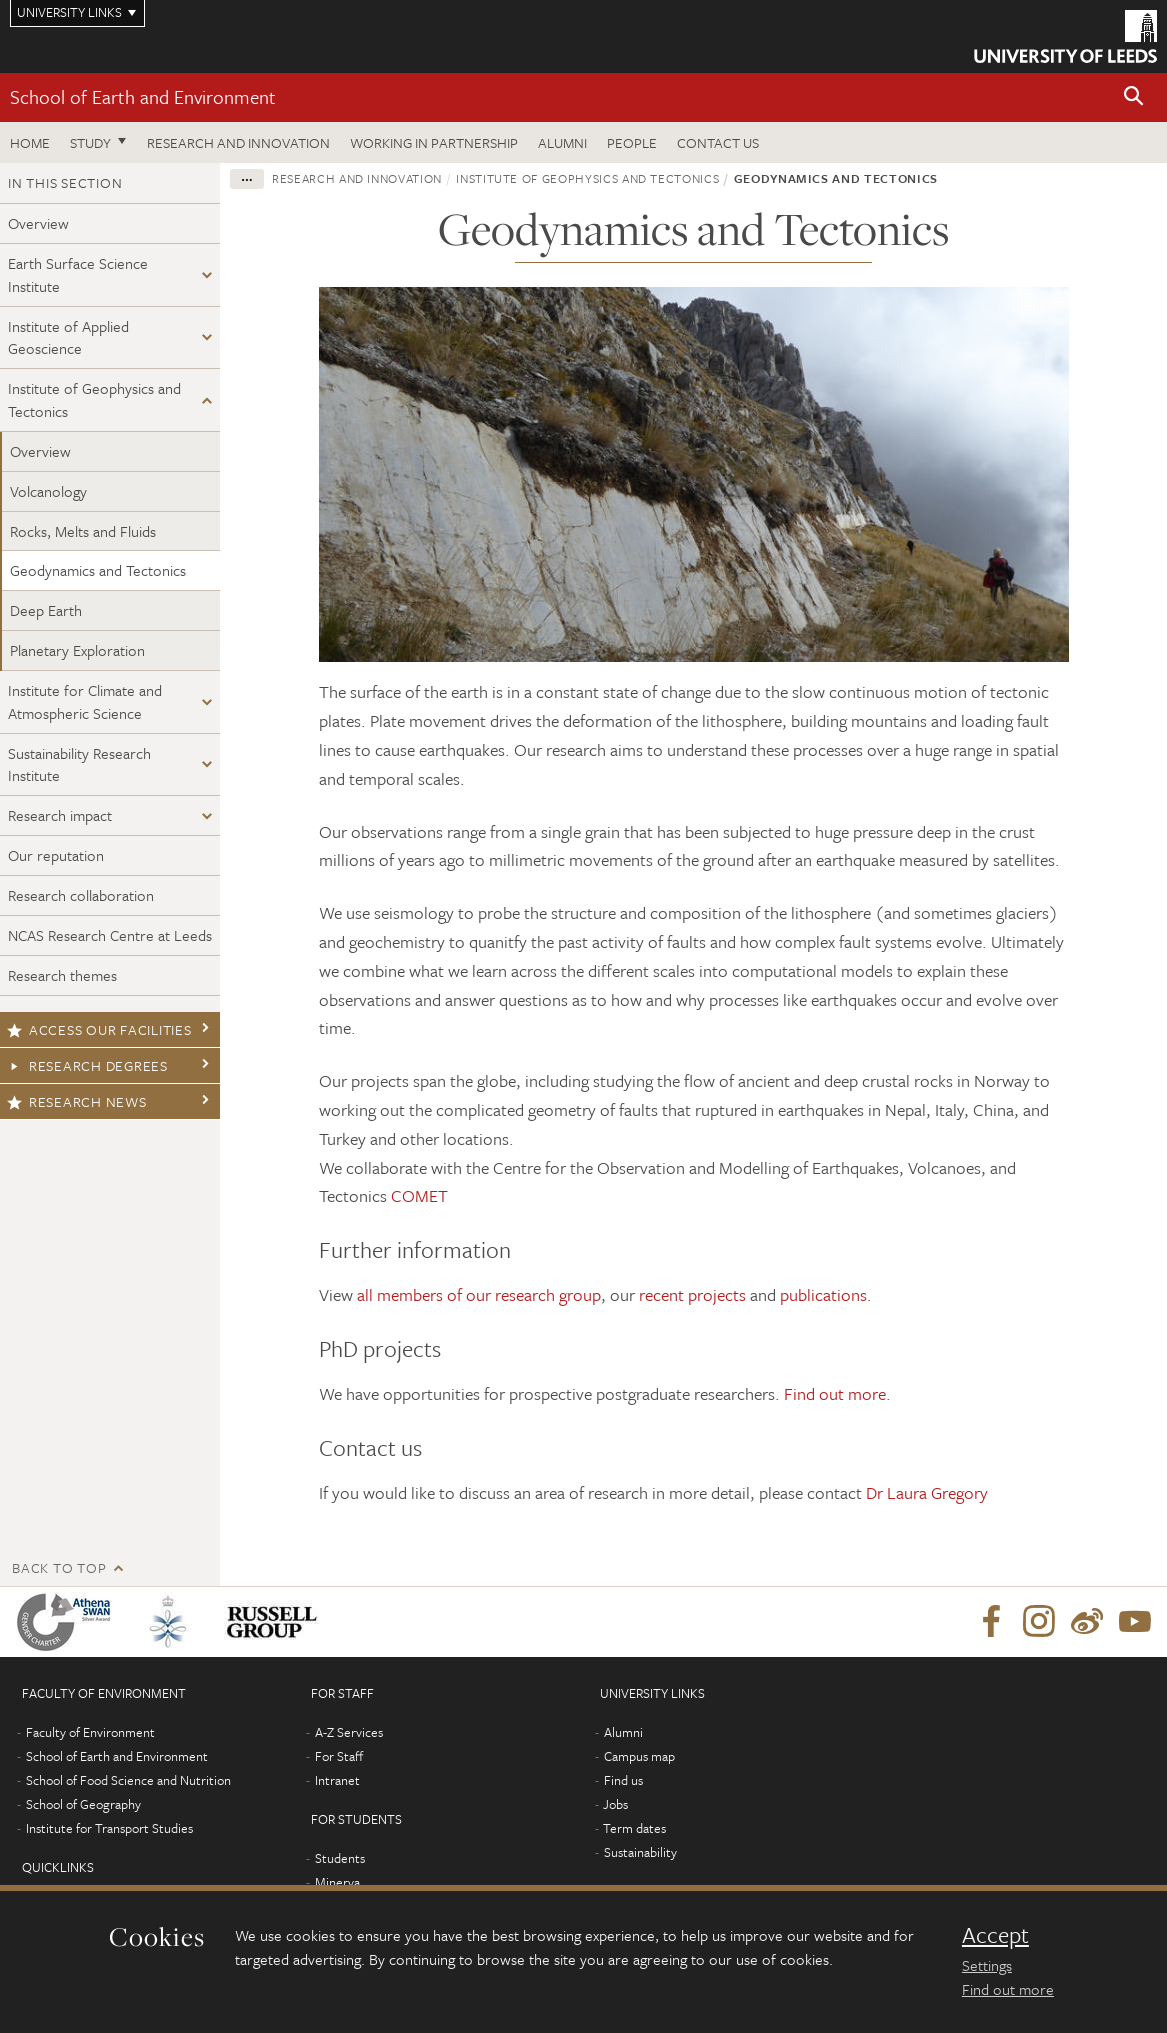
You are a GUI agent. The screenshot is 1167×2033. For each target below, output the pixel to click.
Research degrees (87, 1065)
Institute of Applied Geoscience (68, 337)
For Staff (339, 1756)
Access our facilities (99, 1029)
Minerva (337, 1882)
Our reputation (56, 855)
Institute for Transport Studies (109, 1828)
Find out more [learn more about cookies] (1008, 1989)
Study (90, 142)
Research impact (60, 815)
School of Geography (83, 1804)
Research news (77, 1101)
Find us (623, 1780)
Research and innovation (238, 142)
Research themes (62, 975)
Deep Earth (46, 610)
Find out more (835, 1393)
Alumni (562, 142)
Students (340, 1858)
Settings (987, 1965)
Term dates (634, 1828)
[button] (1134, 97)
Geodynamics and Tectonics (98, 570)
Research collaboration (81, 895)
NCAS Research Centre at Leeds (110, 935)
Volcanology (48, 491)
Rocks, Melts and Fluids (83, 531)
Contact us (718, 142)
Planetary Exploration (77, 650)
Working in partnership (434, 142)
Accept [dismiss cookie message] (995, 1935)
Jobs (615, 1804)
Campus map (639, 1756)
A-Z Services (349, 1732)
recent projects (692, 1294)
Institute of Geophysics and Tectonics (94, 399)
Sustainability (640, 1852)
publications (823, 1294)
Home (30, 142)
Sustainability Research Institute (79, 764)
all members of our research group (479, 1294)
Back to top (59, 1567)
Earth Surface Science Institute (78, 274)
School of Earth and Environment (143, 96)
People (632, 142)
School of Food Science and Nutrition (128, 1780)
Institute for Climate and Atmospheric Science (85, 701)
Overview (38, 223)
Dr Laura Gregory (927, 1492)
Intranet (337, 1780)
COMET (419, 1195)
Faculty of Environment (90, 1732)
